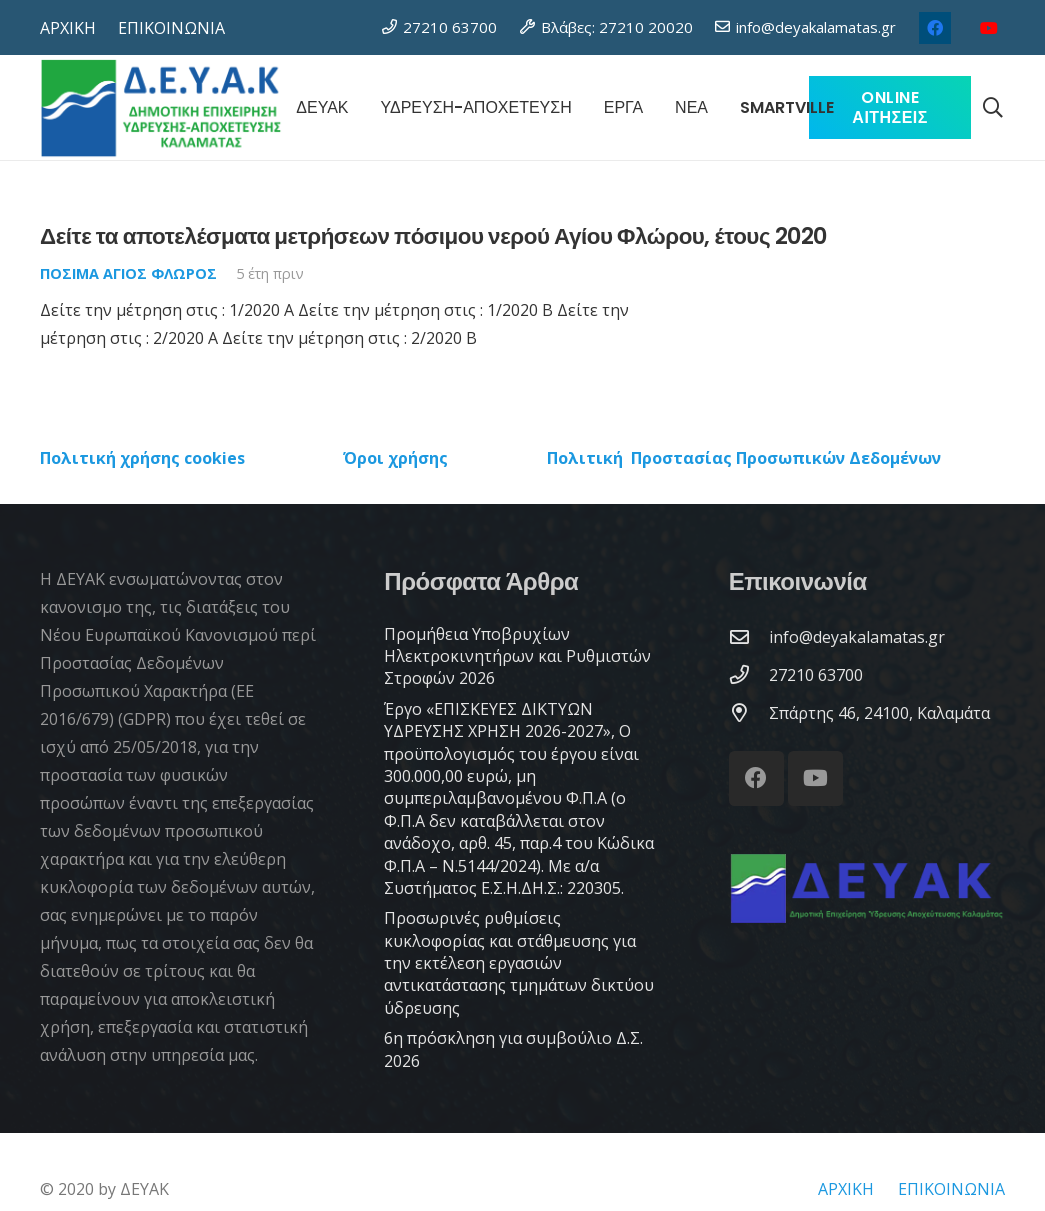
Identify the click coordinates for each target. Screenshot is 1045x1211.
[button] (993, 108)
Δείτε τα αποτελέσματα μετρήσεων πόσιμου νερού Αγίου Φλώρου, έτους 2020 (433, 236)
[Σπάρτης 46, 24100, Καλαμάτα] (749, 712)
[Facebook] (935, 28)
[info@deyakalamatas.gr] (749, 636)
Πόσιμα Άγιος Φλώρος (128, 273)
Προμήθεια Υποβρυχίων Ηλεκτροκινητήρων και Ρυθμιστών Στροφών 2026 (517, 656)
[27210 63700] (749, 674)
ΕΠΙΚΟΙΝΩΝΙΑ (951, 1189)
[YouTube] (989, 28)
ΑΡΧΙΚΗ (846, 1189)
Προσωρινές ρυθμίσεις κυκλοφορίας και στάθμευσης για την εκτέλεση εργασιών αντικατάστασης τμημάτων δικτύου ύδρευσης (519, 963)
